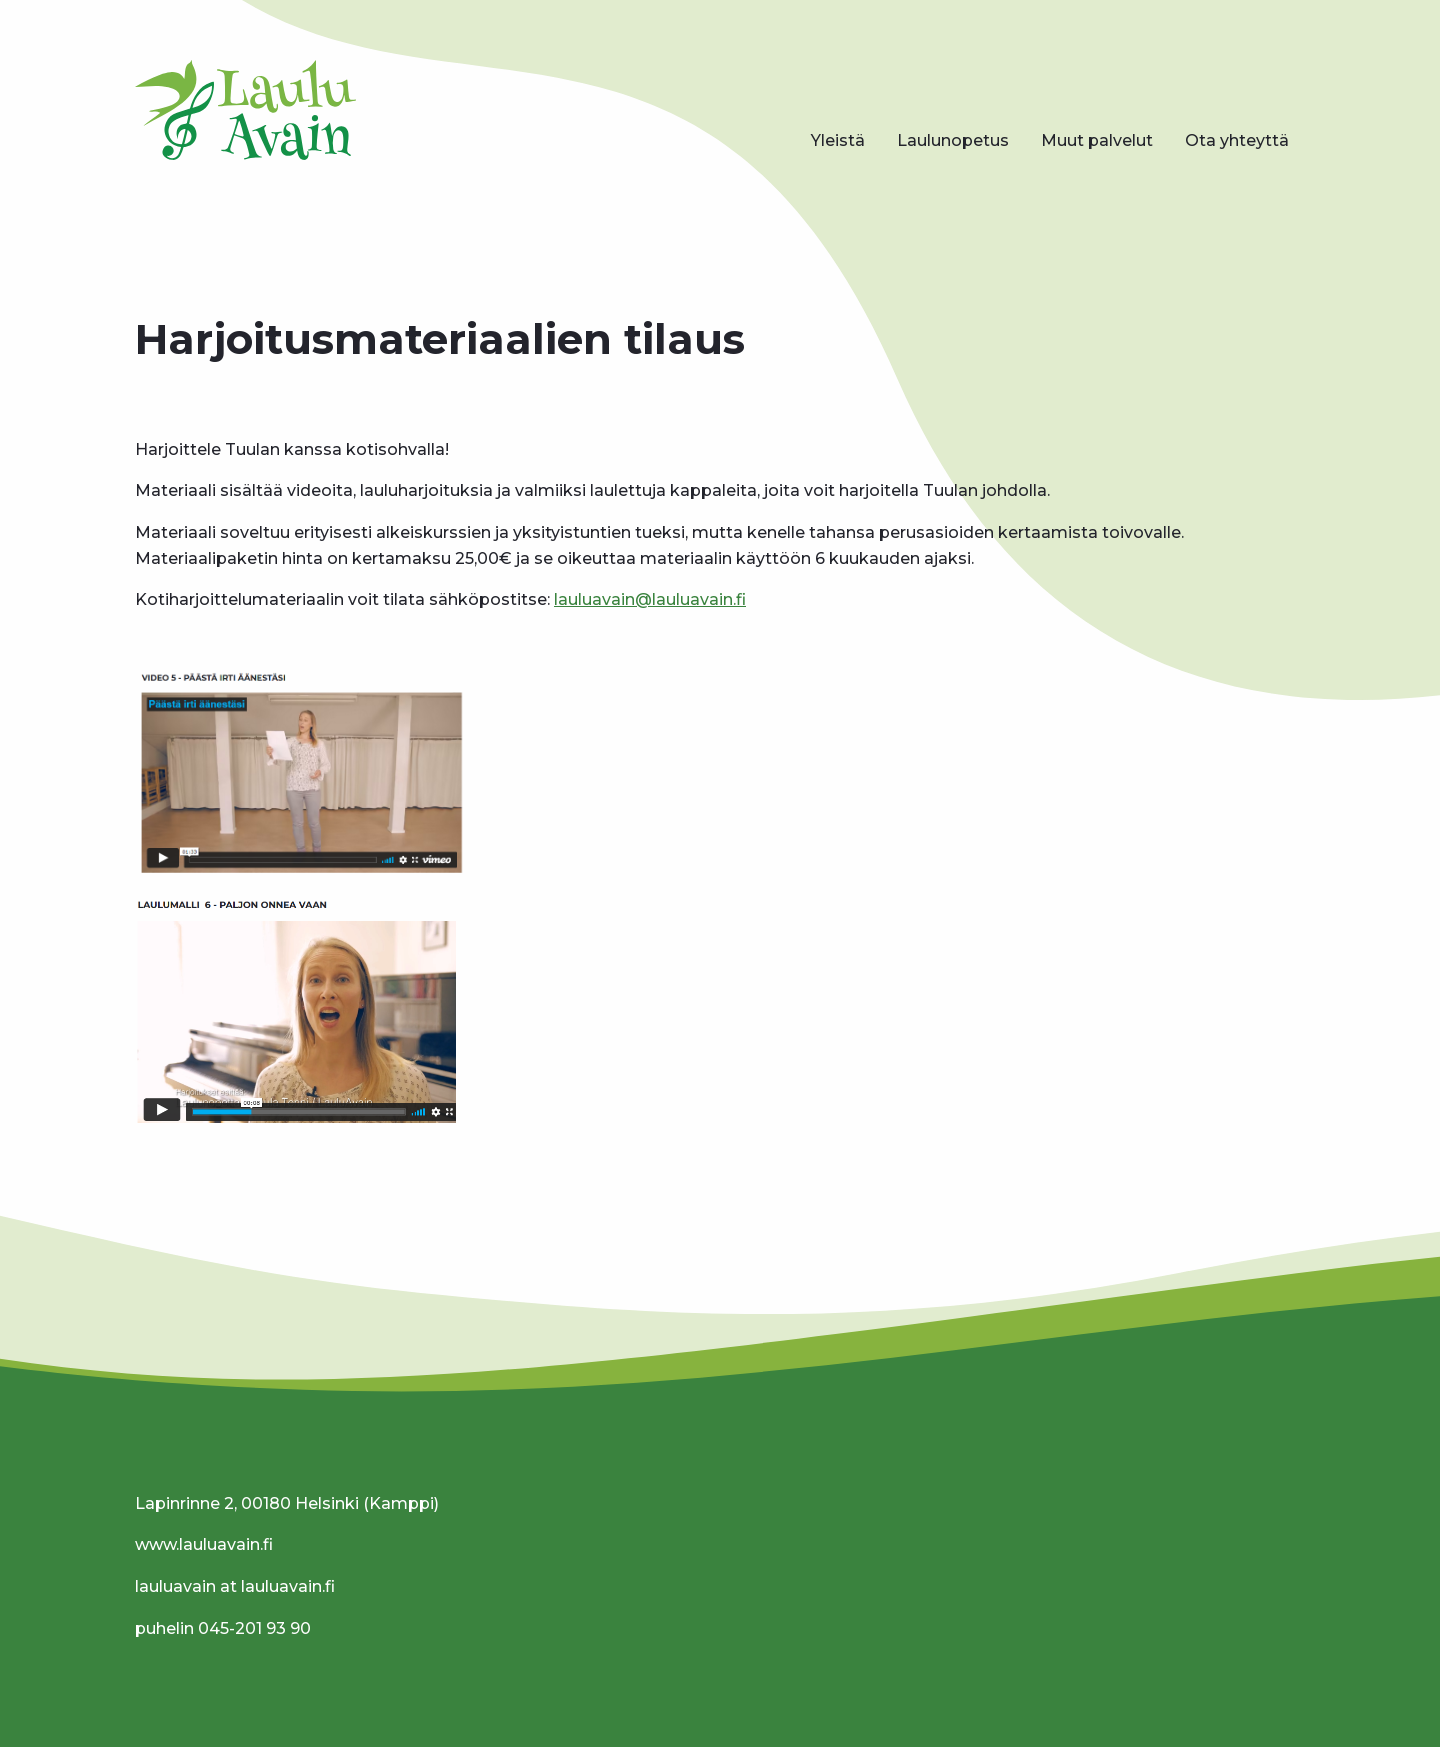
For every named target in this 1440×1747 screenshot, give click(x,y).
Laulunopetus (953, 140)
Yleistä (838, 140)
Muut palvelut (1097, 140)
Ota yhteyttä (1237, 140)
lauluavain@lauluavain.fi (650, 599)
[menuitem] (838, 141)
